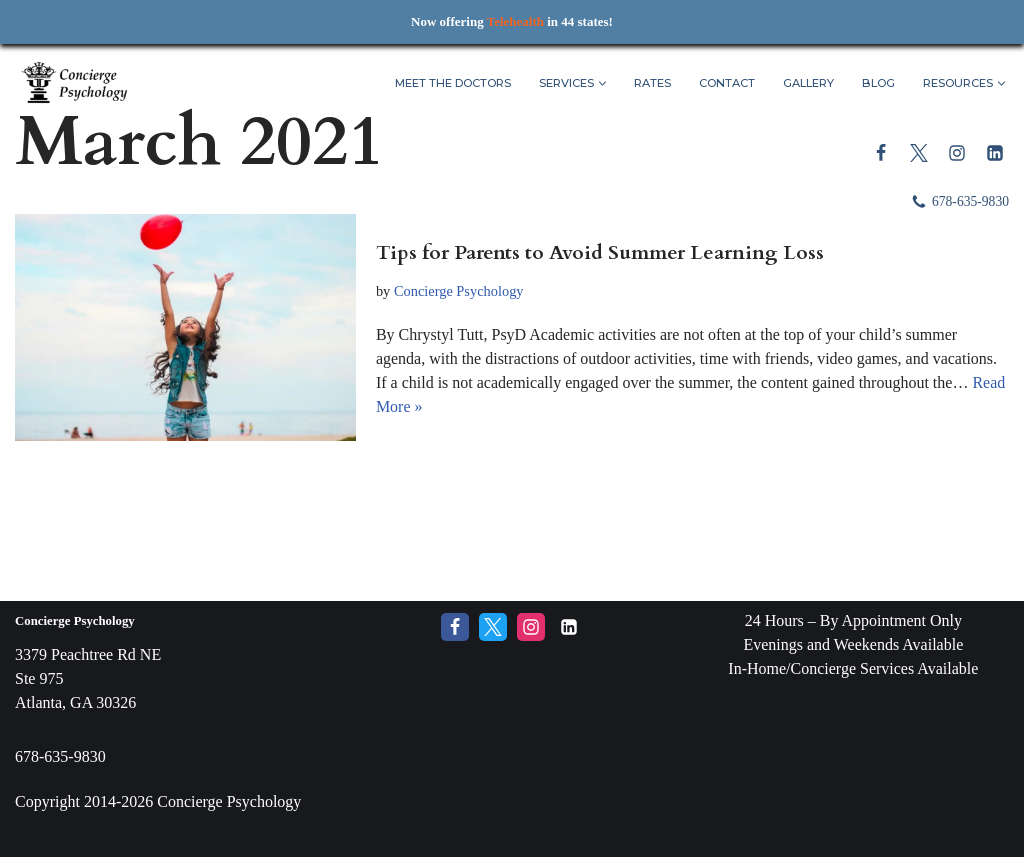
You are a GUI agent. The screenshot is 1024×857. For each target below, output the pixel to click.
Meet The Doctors (453, 83)
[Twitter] (919, 153)
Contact (727, 83)
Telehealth (515, 21)
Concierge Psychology (459, 291)
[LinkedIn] (995, 153)
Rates (652, 83)
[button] (602, 83)
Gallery (808, 83)
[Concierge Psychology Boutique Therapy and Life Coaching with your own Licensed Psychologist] (75, 83)
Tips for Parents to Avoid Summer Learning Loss (600, 252)
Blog (878, 83)
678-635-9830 (970, 201)
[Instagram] (957, 153)
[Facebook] (881, 153)
